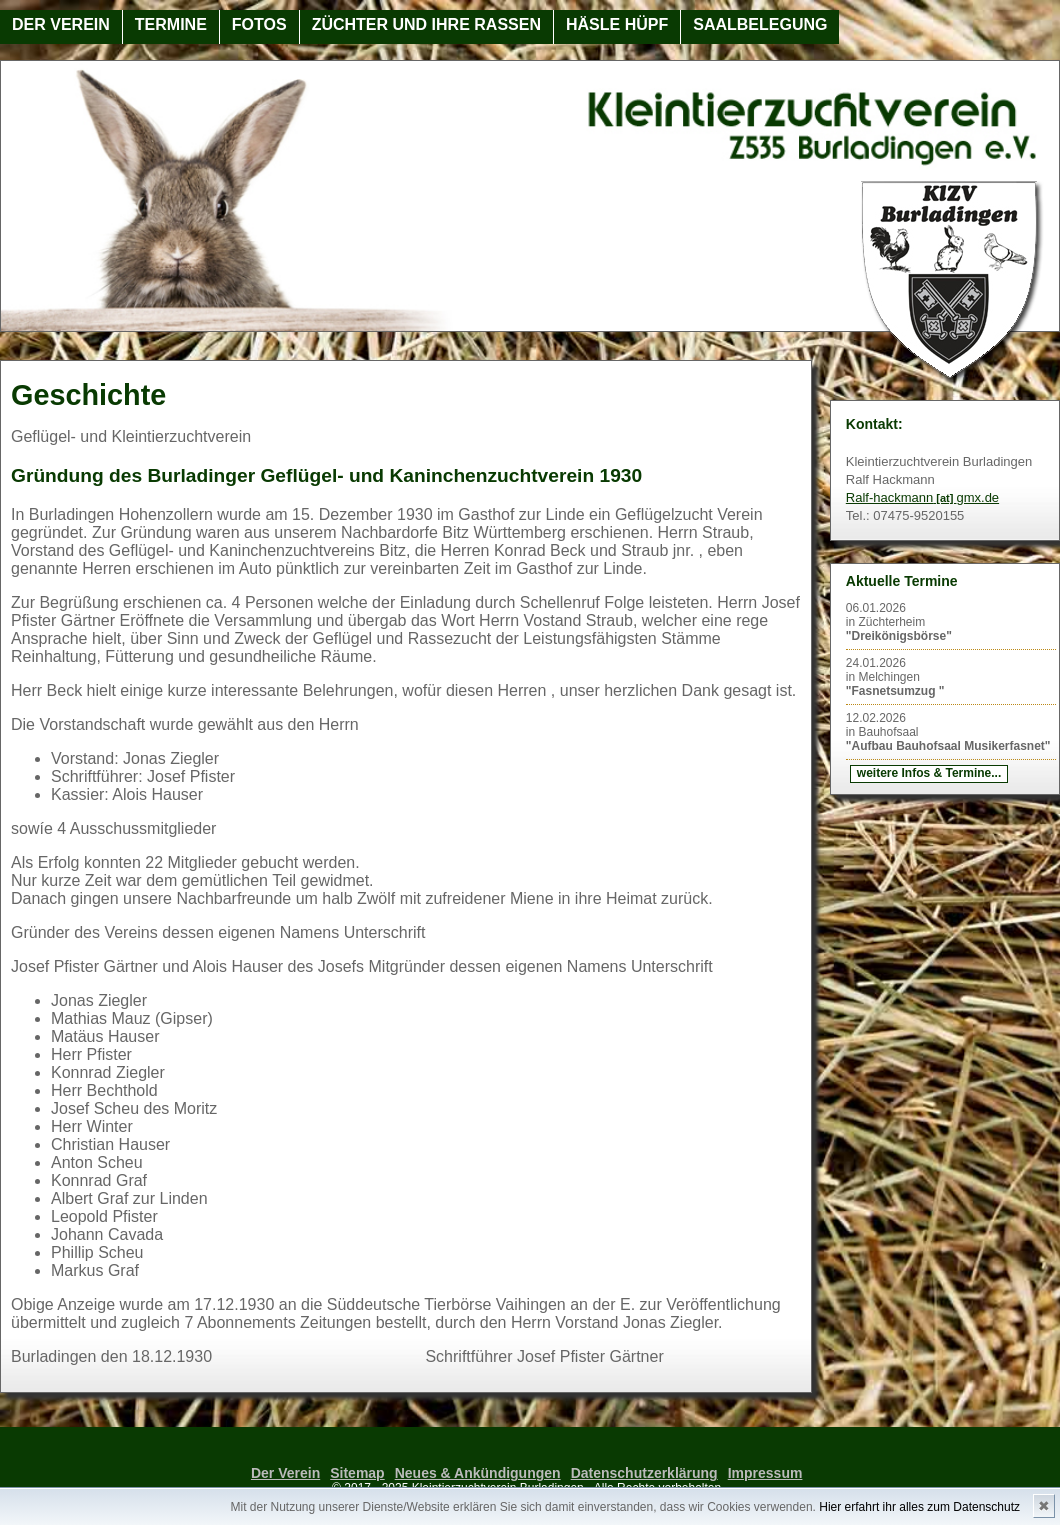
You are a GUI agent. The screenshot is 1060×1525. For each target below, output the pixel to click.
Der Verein (61, 24)
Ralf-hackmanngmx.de (922, 497)
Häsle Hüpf (617, 24)
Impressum (765, 1473)
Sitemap (357, 1473)
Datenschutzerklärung (644, 1473)
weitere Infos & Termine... (929, 773)
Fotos (259, 24)
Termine (171, 24)
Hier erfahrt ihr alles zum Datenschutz (919, 1507)
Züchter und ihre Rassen (426, 24)
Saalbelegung (760, 24)
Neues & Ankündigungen (478, 1473)
